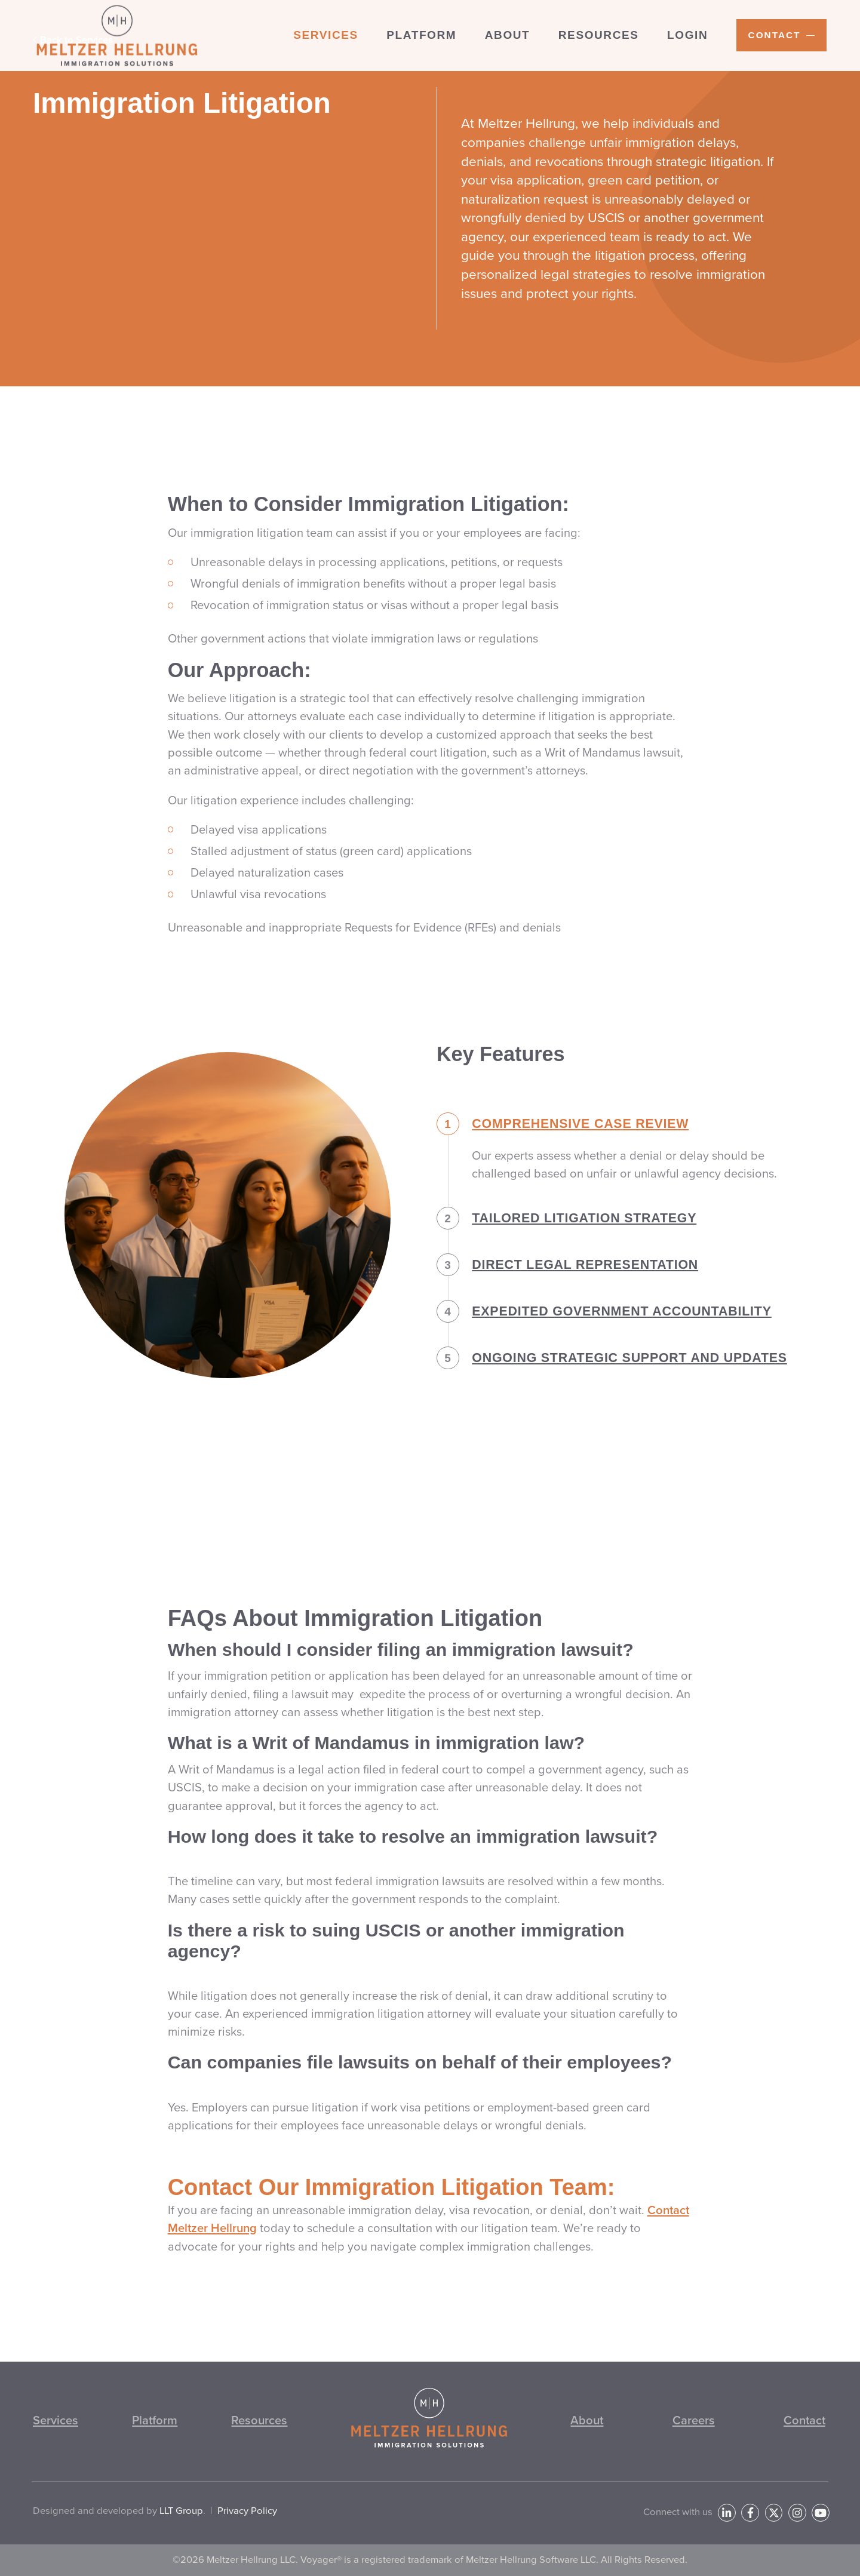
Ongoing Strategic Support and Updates (612, 1388)
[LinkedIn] (727, 2513)
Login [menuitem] (687, 35)
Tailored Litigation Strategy (566, 1248)
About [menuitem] (507, 35)
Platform (154, 2420)
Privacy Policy (247, 2510)
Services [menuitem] (325, 35)
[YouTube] (821, 2513)
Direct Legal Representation (567, 1295)
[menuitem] (781, 35)
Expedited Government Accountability (604, 1341)
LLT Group (181, 2510)
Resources (259, 2420)
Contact (804, 2420)
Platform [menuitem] (421, 35)
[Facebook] (750, 2513)
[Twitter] (774, 2513)
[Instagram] (797, 2513)
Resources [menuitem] (598, 35)
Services (55, 2420)
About (586, 2420)
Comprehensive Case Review (563, 1154)
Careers (693, 2420)
